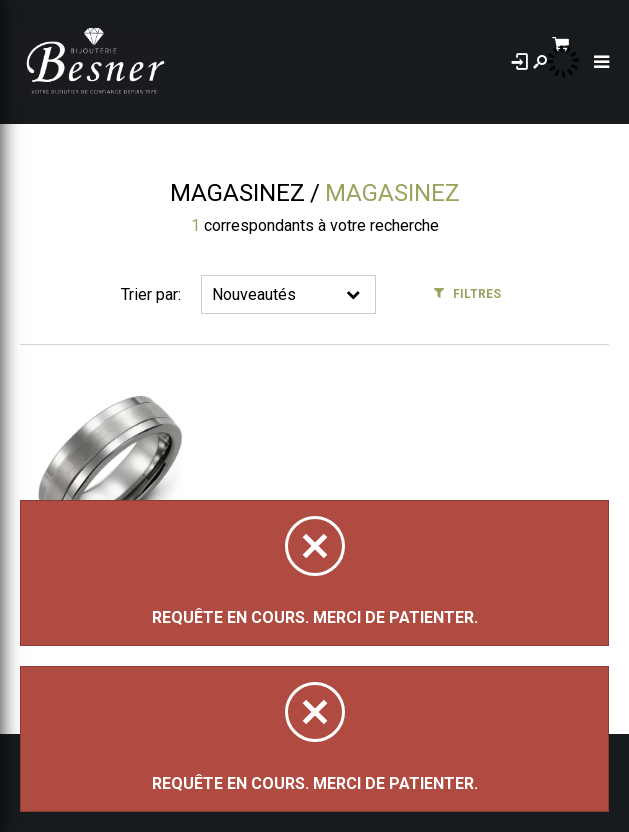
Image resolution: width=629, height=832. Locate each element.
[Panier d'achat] (595, 46)
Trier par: (151, 294)
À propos (253, 62)
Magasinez (237, 193)
